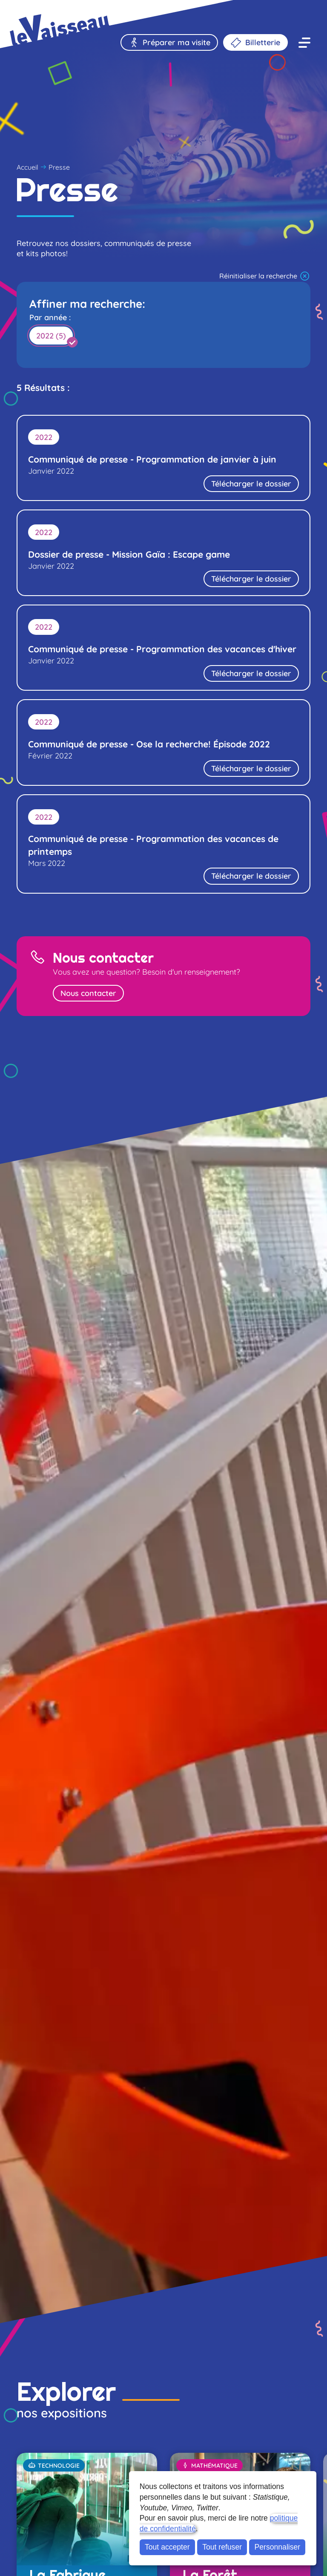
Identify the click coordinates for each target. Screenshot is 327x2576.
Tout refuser (222, 2547)
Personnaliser (278, 2547)
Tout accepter (167, 2547)
